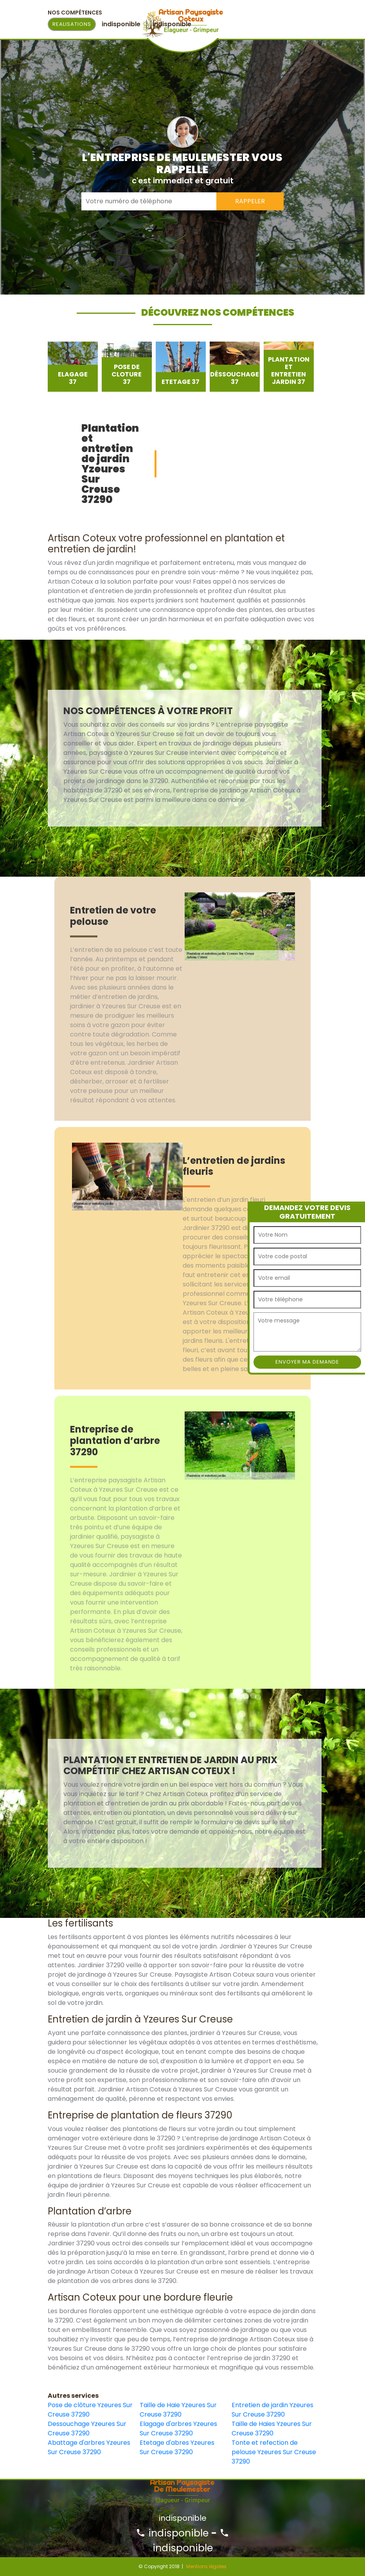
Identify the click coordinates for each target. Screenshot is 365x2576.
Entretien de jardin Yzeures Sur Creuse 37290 (272, 2410)
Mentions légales (206, 2566)
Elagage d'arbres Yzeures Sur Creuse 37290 (178, 2428)
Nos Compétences (75, 12)
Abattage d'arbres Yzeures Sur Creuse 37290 (89, 2447)
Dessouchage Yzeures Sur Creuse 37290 (87, 2428)
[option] (73, 367)
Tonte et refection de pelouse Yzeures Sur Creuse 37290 (274, 2452)
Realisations (71, 24)
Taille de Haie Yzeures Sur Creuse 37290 (178, 2410)
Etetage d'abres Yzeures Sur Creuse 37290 (177, 2447)
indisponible (172, 2533)
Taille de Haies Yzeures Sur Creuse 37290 (272, 2428)
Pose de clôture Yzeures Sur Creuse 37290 (90, 2410)
